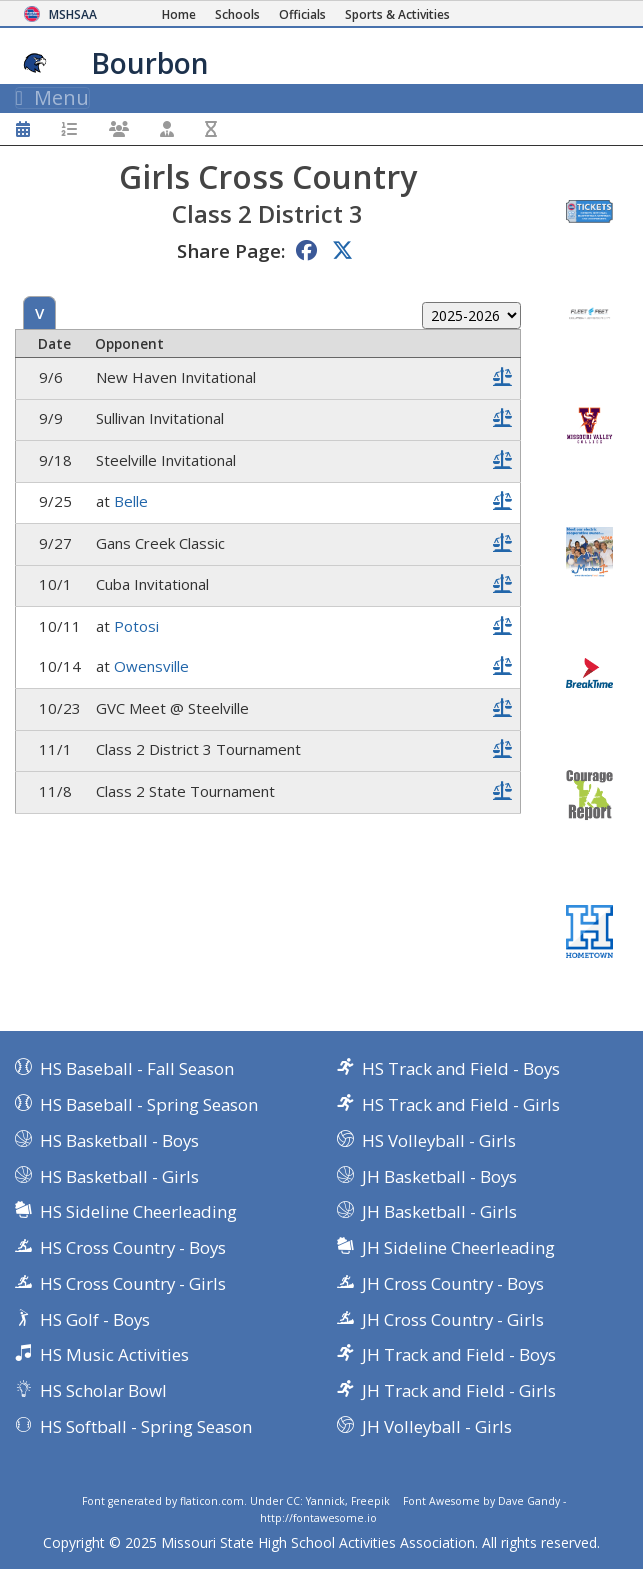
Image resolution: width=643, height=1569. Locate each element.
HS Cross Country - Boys (133, 1247)
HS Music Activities (114, 1354)
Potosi (136, 626)
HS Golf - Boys (95, 1319)
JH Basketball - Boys (439, 1176)
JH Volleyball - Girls (437, 1426)
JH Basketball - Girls (439, 1211)
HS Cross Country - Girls (133, 1283)
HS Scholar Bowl (103, 1390)
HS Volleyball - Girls (439, 1140)
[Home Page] (179, 14)
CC (293, 1501)
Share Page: (231, 250)
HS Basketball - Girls (119, 1176)
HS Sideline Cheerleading (138, 1211)
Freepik (370, 1501)
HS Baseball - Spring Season (149, 1104)
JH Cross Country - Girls (453, 1319)
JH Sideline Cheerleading (458, 1247)
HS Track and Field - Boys (461, 1068)
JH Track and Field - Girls (459, 1390)
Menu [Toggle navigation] (52, 98)
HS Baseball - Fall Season (137, 1068)
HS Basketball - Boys (119, 1140)
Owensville (151, 666)
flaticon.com (212, 1501)
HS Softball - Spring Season (146, 1426)
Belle (131, 501)
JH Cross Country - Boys (453, 1283)
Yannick (325, 1501)
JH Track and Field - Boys (459, 1354)
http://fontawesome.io (318, 1518)
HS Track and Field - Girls (461, 1104)
